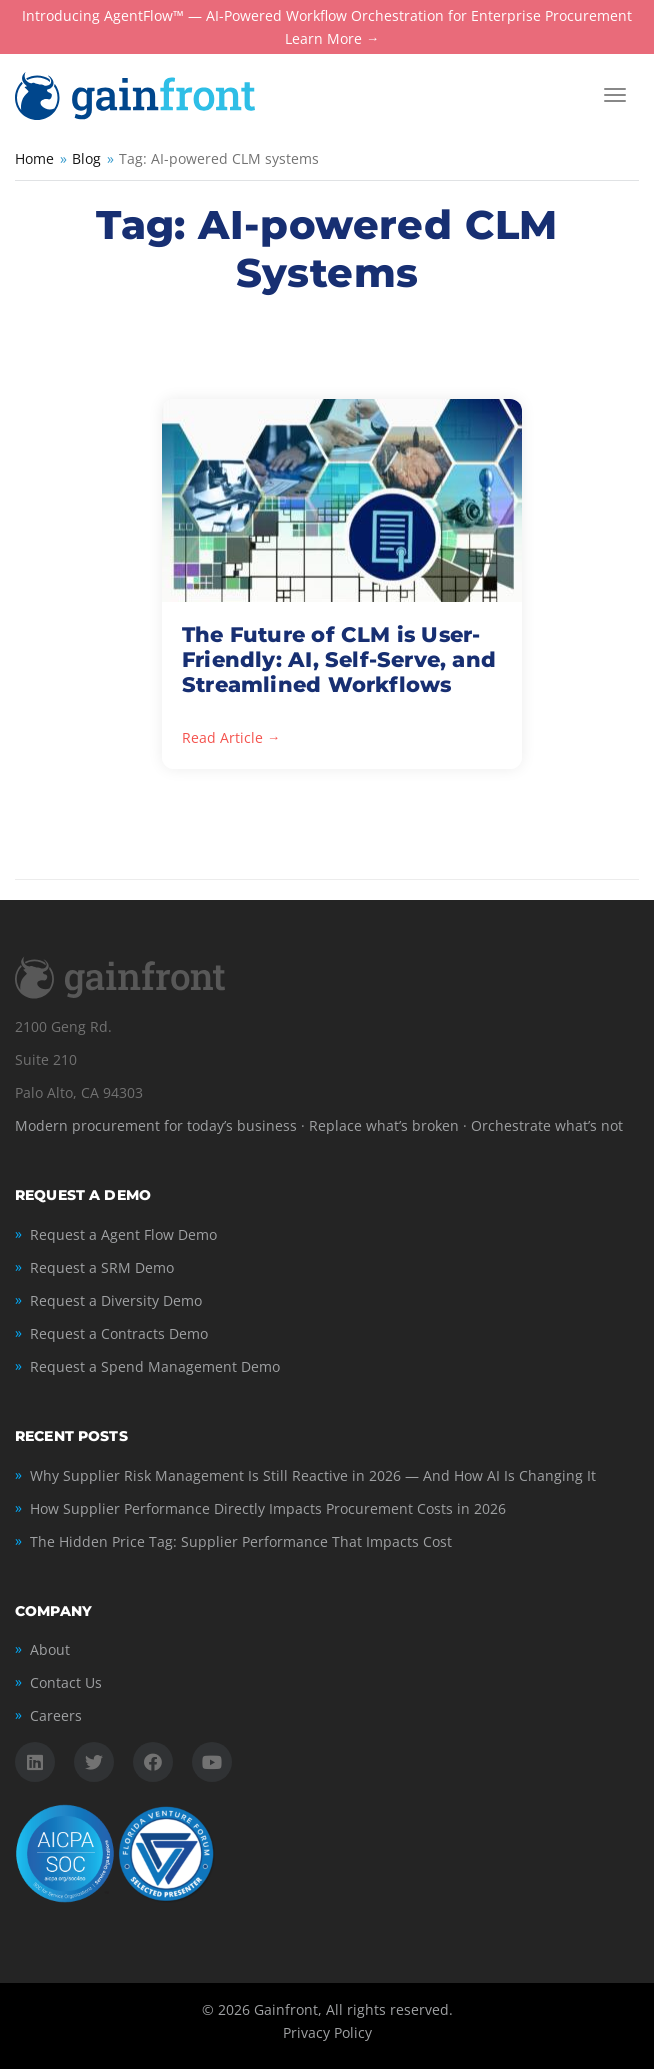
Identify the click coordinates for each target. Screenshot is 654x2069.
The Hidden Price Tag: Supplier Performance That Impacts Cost (241, 1541)
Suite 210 (46, 1059)
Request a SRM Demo (102, 1267)
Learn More (323, 39)
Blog (86, 158)
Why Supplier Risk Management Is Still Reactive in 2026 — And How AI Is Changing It (313, 1475)
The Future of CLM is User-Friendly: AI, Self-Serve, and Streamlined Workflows (339, 659)
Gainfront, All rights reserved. (353, 2009)
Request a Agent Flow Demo (123, 1234)
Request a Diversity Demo (116, 1300)
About (50, 1649)
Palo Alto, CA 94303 (79, 1092)
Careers (56, 1715)
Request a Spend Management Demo (155, 1366)
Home (34, 158)
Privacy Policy (327, 2032)
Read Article (222, 738)
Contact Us (66, 1682)
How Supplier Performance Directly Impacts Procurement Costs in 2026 (268, 1508)
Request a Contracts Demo (119, 1333)
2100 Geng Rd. (63, 1026)
